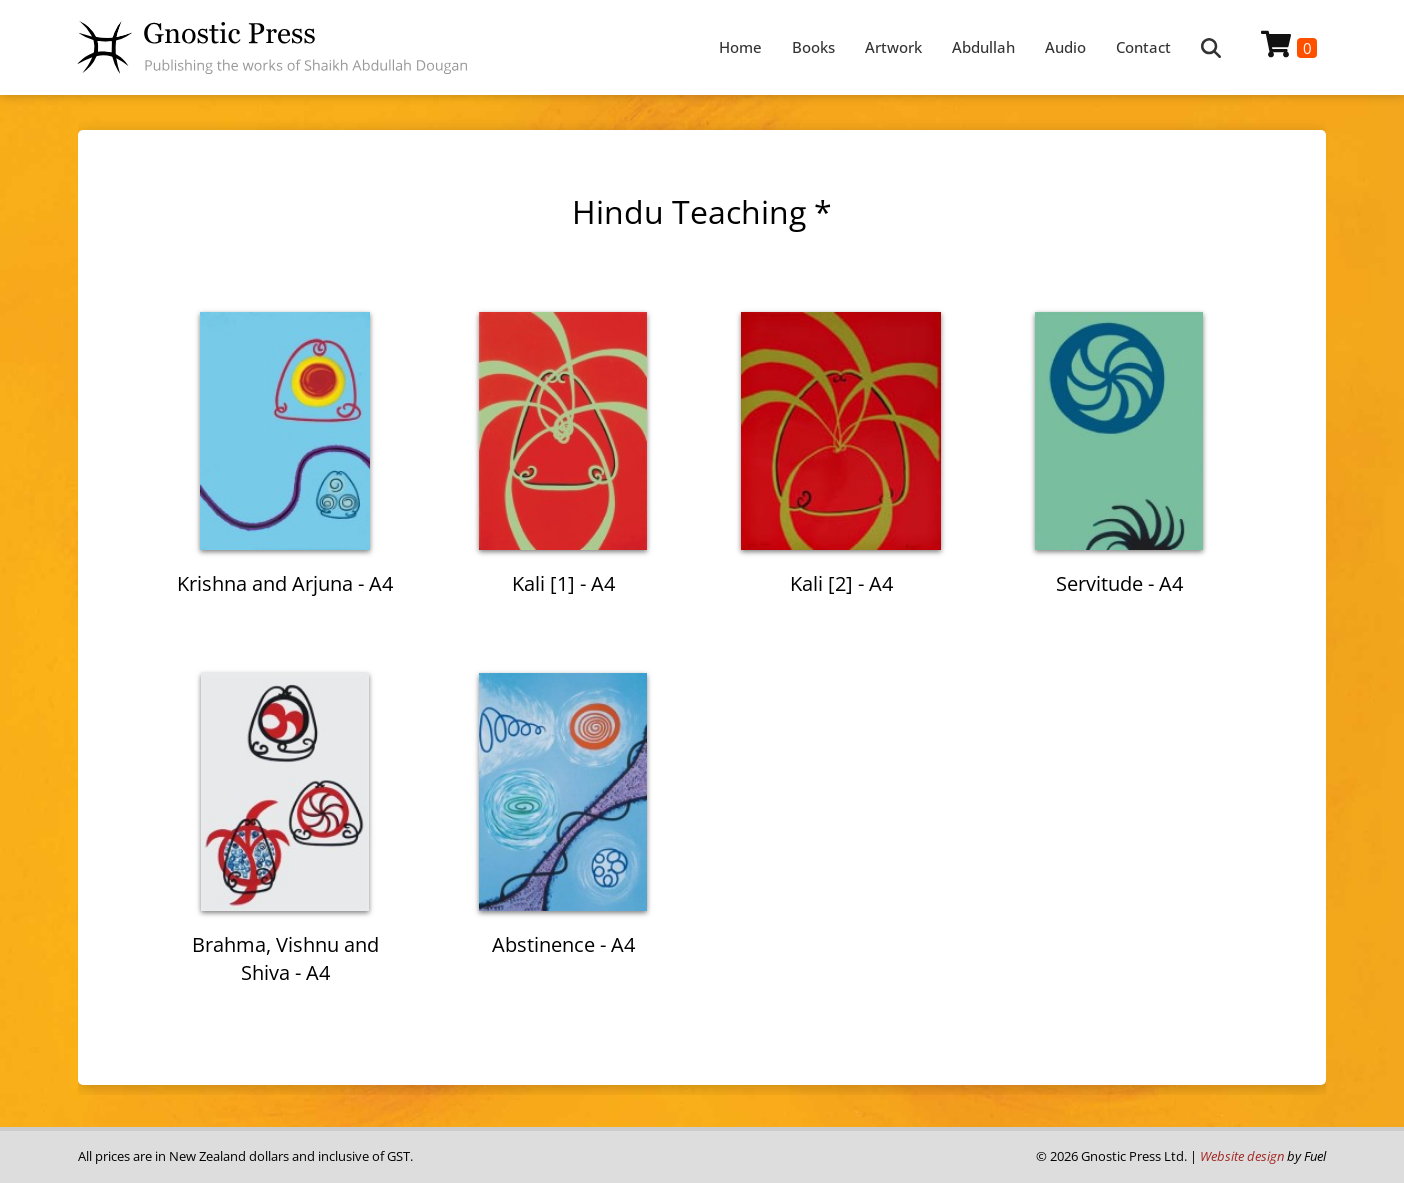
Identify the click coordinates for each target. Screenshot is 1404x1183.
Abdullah (983, 47)
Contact (1143, 47)
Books (813, 47)
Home (740, 47)
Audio (1065, 47)
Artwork (893, 47)
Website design (1242, 1156)
